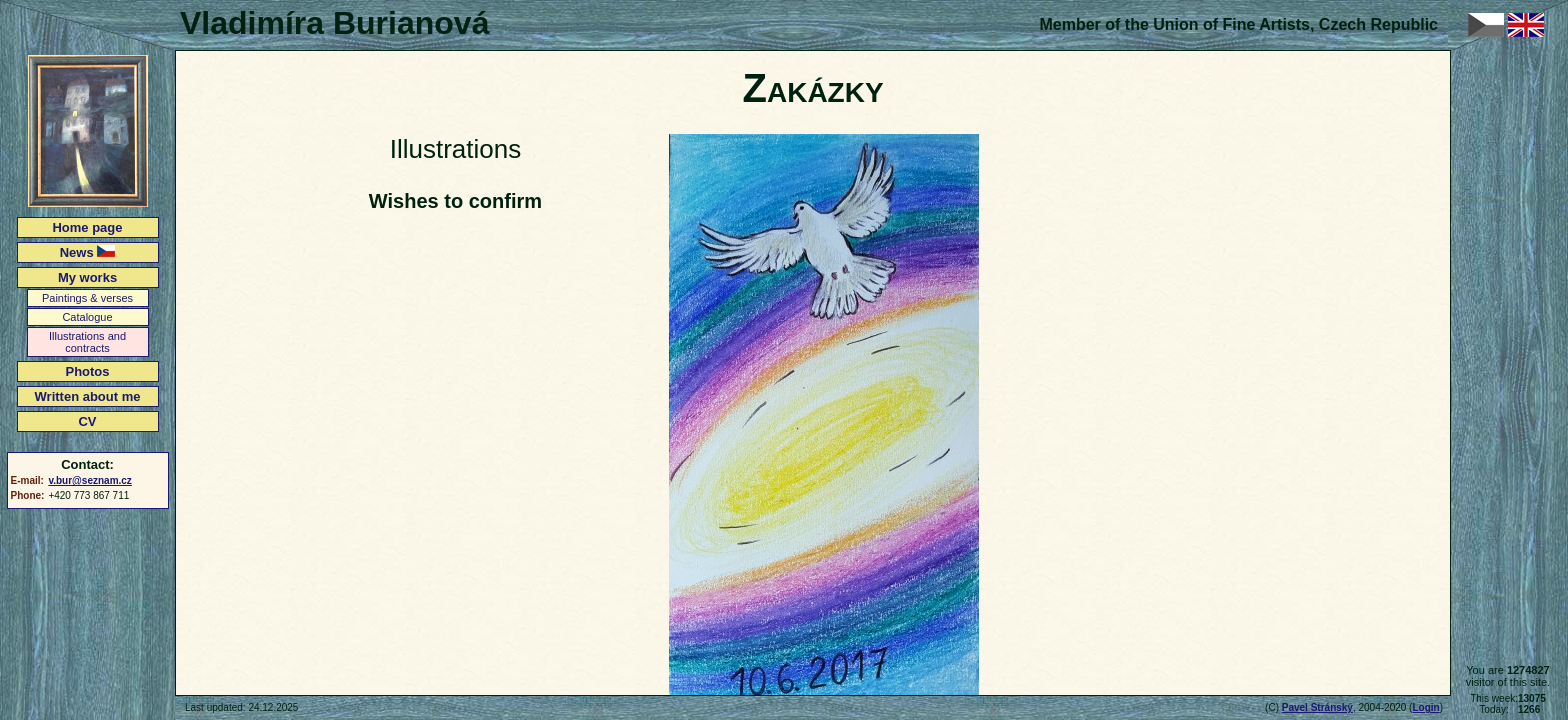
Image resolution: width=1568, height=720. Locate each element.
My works (87, 277)
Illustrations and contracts (87, 342)
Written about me (88, 396)
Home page (87, 227)
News (88, 252)
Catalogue (87, 317)
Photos (87, 371)
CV (87, 421)
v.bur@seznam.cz (89, 480)
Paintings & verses (87, 298)
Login (1425, 707)
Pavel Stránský (1317, 707)
